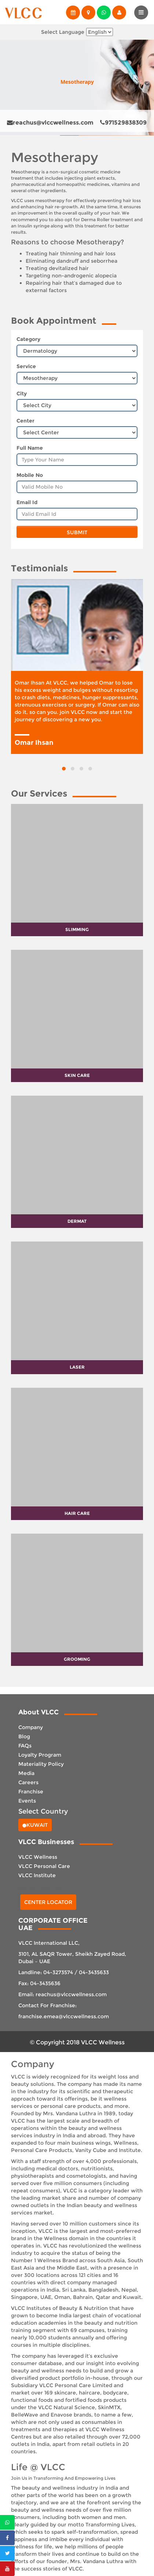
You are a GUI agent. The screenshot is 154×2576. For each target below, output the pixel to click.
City (21, 393)
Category (28, 339)
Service (26, 366)
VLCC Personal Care (44, 1866)
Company (30, 1727)
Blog (24, 1736)
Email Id (26, 502)
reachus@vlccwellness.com (50, 122)
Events (27, 1800)
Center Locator (48, 1902)
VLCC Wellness (37, 1857)
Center (25, 420)
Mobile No (29, 475)
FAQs (25, 1745)
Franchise (30, 1791)
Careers (28, 1782)
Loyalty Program (39, 1755)
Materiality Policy (41, 1764)
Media (26, 1773)
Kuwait (35, 1825)
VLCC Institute (37, 1875)
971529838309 (123, 122)
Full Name (29, 448)
